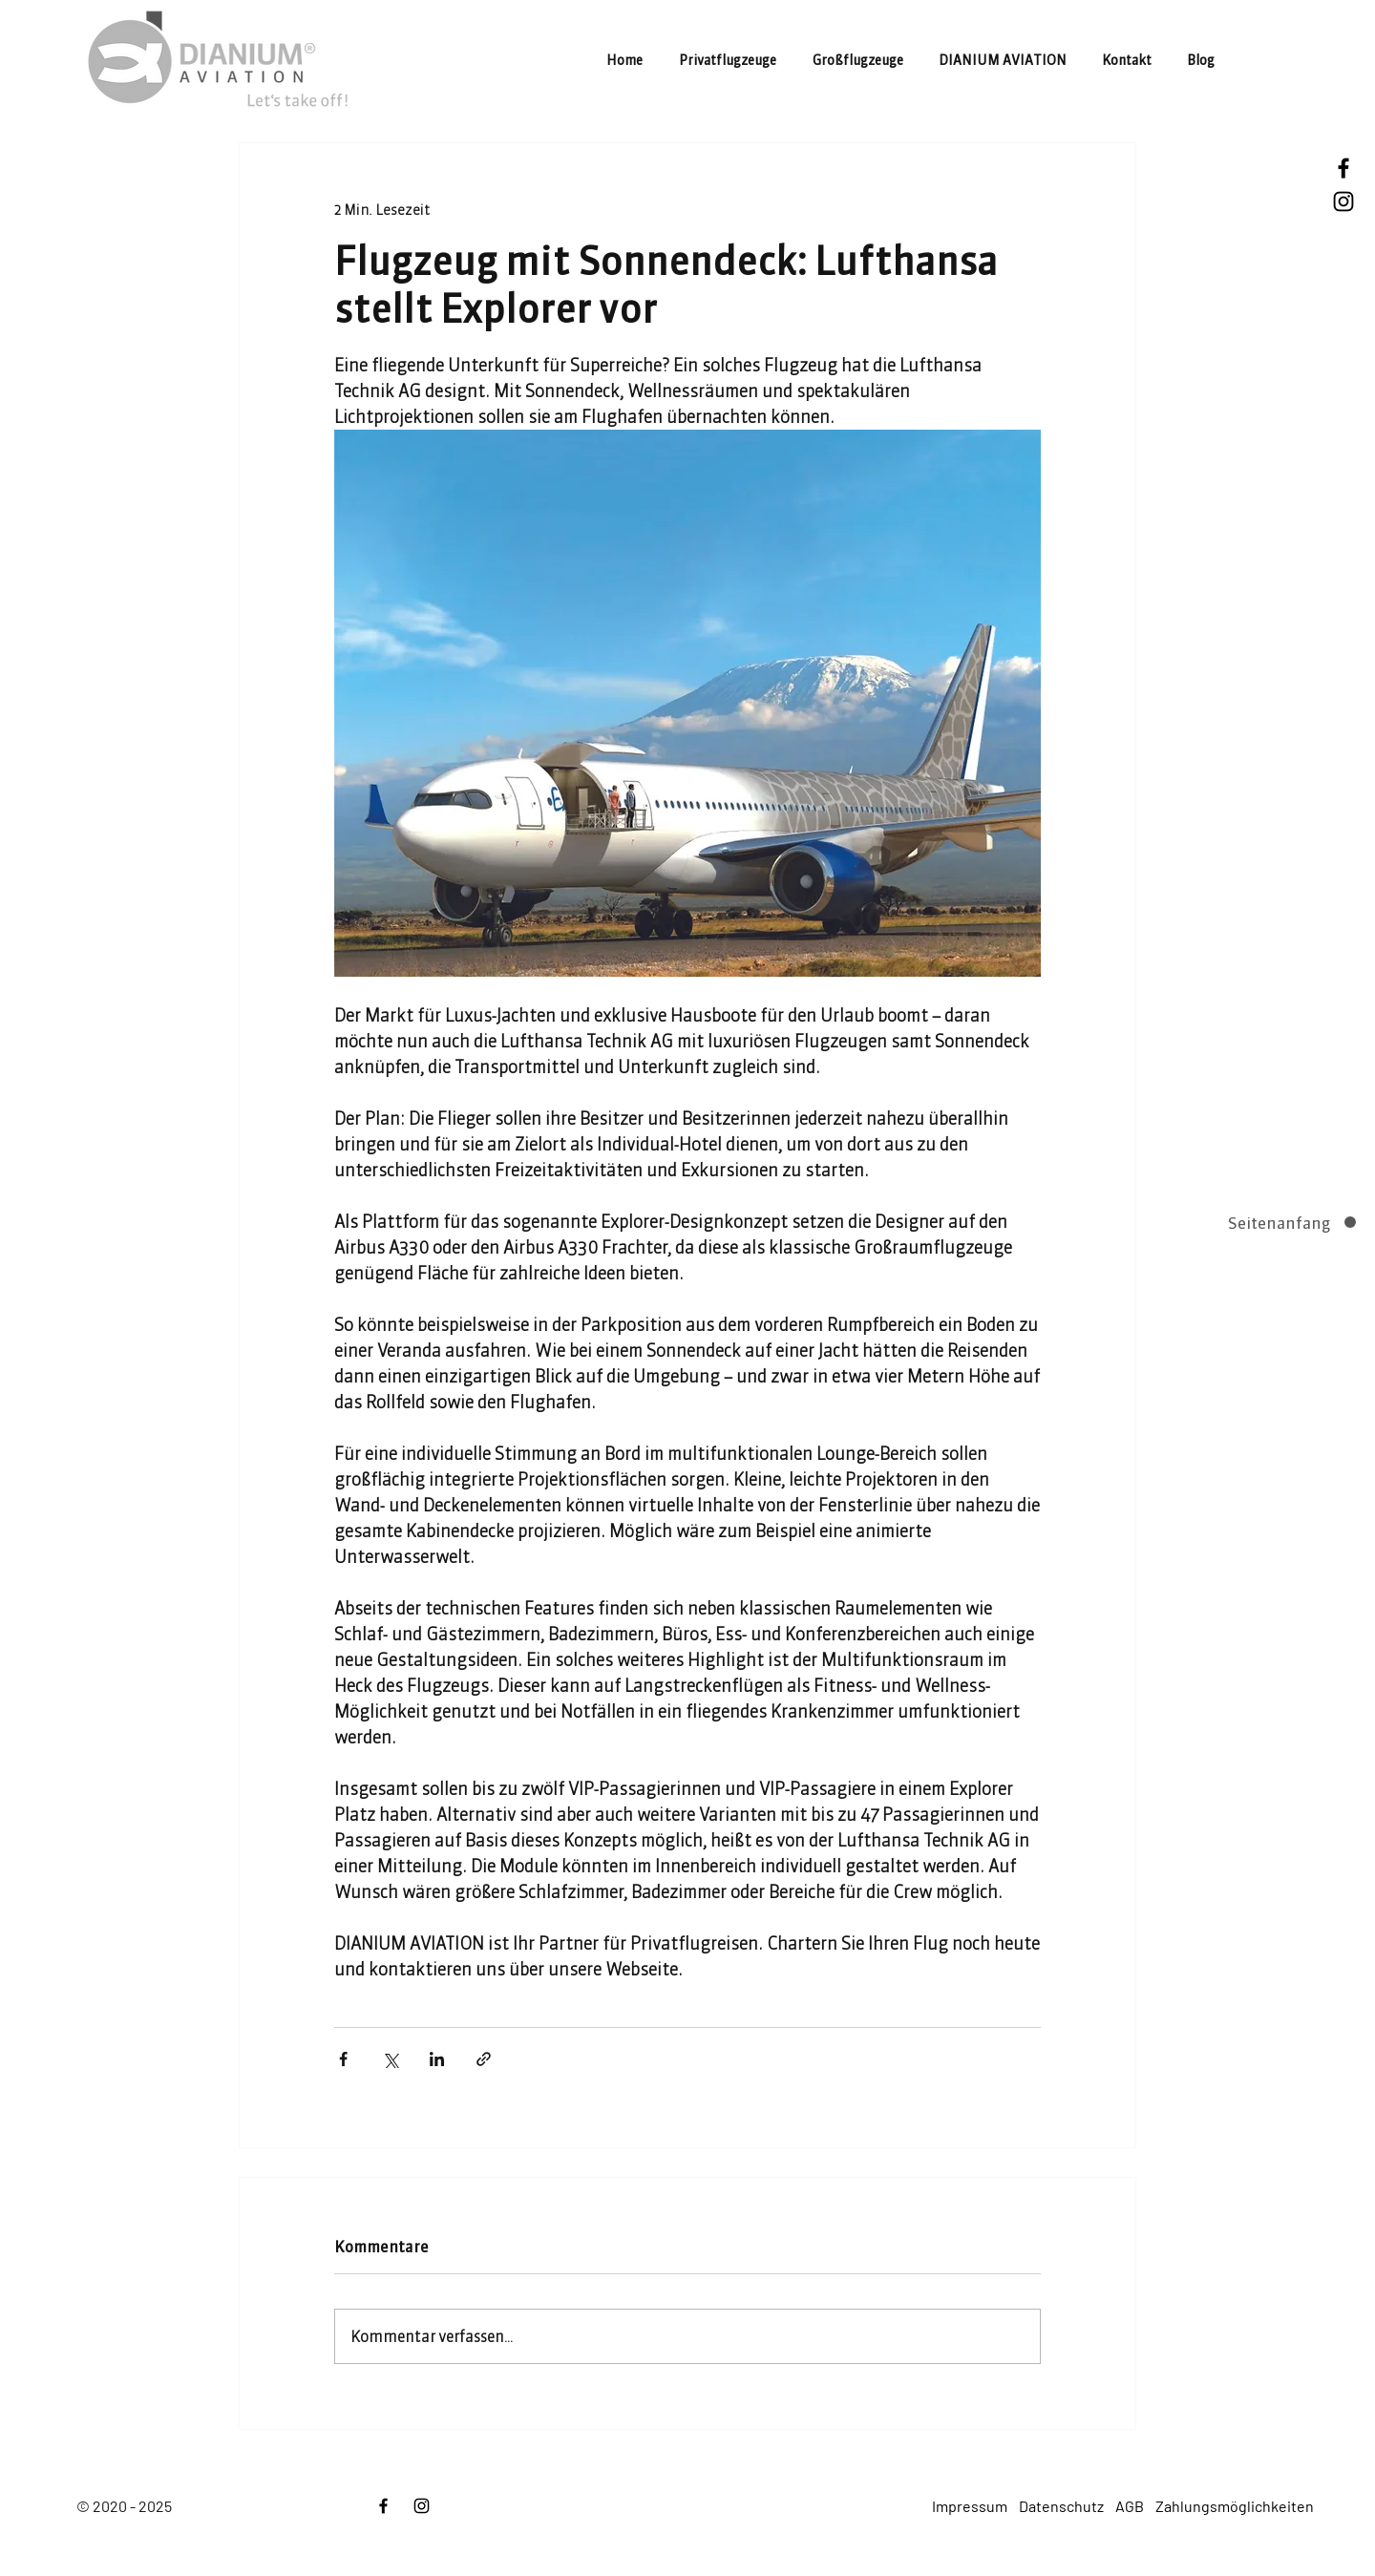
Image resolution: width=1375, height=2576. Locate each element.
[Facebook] (1343, 168)
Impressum (969, 2506)
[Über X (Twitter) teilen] (390, 2059)
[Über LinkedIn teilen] (437, 2059)
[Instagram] (1343, 201)
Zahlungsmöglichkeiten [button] (1234, 2506)
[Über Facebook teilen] (343, 2059)
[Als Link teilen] (484, 2059)
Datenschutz (1061, 2506)
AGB (1129, 2506)
